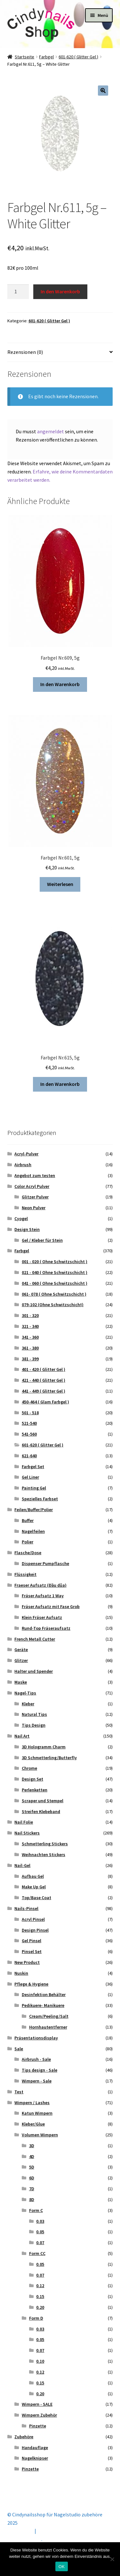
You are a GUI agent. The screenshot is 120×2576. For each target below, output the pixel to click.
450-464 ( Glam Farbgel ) (45, 1402)
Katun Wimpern (37, 2113)
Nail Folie (23, 1822)
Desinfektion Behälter (44, 1994)
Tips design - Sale (39, 2070)
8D (31, 2199)
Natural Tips (34, 1714)
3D (31, 2145)
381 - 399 (30, 1359)
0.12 (40, 2285)
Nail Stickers (27, 1833)
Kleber (28, 1704)
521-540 (29, 1423)
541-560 (29, 1434)
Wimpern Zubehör (39, 2415)
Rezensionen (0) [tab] (25, 352)
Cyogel (21, 1218)
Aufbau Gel (33, 1876)
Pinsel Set (32, 1951)
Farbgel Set (33, 1466)
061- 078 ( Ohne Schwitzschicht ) (54, 1294)
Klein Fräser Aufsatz (42, 1617)
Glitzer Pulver (35, 1197)
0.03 (40, 2221)
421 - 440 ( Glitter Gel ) (43, 1380)
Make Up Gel (34, 1887)
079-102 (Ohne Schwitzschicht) (53, 1304)
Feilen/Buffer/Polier (33, 1509)
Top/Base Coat (36, 1897)
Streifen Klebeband (41, 1811)
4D (31, 2156)
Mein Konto (20, 2531)
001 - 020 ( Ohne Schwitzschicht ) (54, 1261)
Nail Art (21, 1736)
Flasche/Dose (27, 1552)
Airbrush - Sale (36, 2059)
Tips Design (33, 1725)
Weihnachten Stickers (43, 1854)
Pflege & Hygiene (31, 1984)
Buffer (28, 1520)
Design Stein (27, 1229)
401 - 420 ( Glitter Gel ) (43, 1369)
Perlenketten (34, 1790)
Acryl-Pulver (26, 1154)
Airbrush (22, 1164)
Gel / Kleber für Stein (42, 1240)
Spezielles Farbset (40, 1499)
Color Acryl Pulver (31, 1186)
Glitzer (21, 1660)
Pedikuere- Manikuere (43, 2005)
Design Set (32, 1779)
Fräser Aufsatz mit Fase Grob (51, 1606)
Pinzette (37, 2426)
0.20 (40, 2307)
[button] (103, 90)
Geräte (21, 1649)
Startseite (24, 57)
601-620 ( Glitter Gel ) (78, 57)
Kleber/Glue (33, 2124)
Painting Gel (34, 1488)
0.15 (40, 2296)
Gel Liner (30, 1477)
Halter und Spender (33, 1671)
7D (31, 2189)
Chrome (29, 1768)
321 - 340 (30, 1326)
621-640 (29, 1456)
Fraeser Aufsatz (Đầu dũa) (40, 1585)
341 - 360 (30, 1337)
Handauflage (35, 2447)
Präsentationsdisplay (36, 2038)
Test (18, 2092)
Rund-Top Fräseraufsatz (46, 1628)
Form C (36, 2210)
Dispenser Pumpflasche (45, 1563)
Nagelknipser (35, 2458)
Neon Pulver (33, 1208)
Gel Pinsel (31, 1940)
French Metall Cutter (34, 1639)
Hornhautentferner (48, 2027)
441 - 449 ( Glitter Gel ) (43, 1391)
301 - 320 (30, 1315)
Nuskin (21, 1973)
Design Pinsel (35, 1930)
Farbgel (46, 57)
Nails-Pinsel (26, 1908)
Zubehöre (23, 2437)
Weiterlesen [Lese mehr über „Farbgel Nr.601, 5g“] (60, 884)
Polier (27, 1542)
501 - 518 (30, 1413)
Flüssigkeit (25, 1574)
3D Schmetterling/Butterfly (49, 1757)
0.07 (40, 2242)
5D (31, 2167)
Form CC (37, 2253)
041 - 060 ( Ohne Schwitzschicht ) (54, 1283)
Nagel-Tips (25, 1693)
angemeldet (50, 431)
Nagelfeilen (33, 1531)
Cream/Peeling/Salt (48, 2016)
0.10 (40, 2361)
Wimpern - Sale (37, 2081)
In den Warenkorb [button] (60, 684)
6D (31, 2178)
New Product (27, 1962)
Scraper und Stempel (42, 1801)
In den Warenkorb (60, 291)
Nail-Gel (22, 1865)
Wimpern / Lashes (32, 2102)
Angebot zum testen (34, 1175)
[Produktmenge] (18, 291)
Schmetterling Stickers (45, 1844)
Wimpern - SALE (37, 2404)
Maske (20, 1682)
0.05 (40, 2232)
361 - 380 (30, 1348)
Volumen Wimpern (40, 2135)
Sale (18, 2049)
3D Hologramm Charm (44, 1747)
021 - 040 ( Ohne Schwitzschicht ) (54, 1272)
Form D (36, 2318)
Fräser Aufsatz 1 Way (43, 1596)
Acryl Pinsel (33, 1919)
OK (62, 2566)
